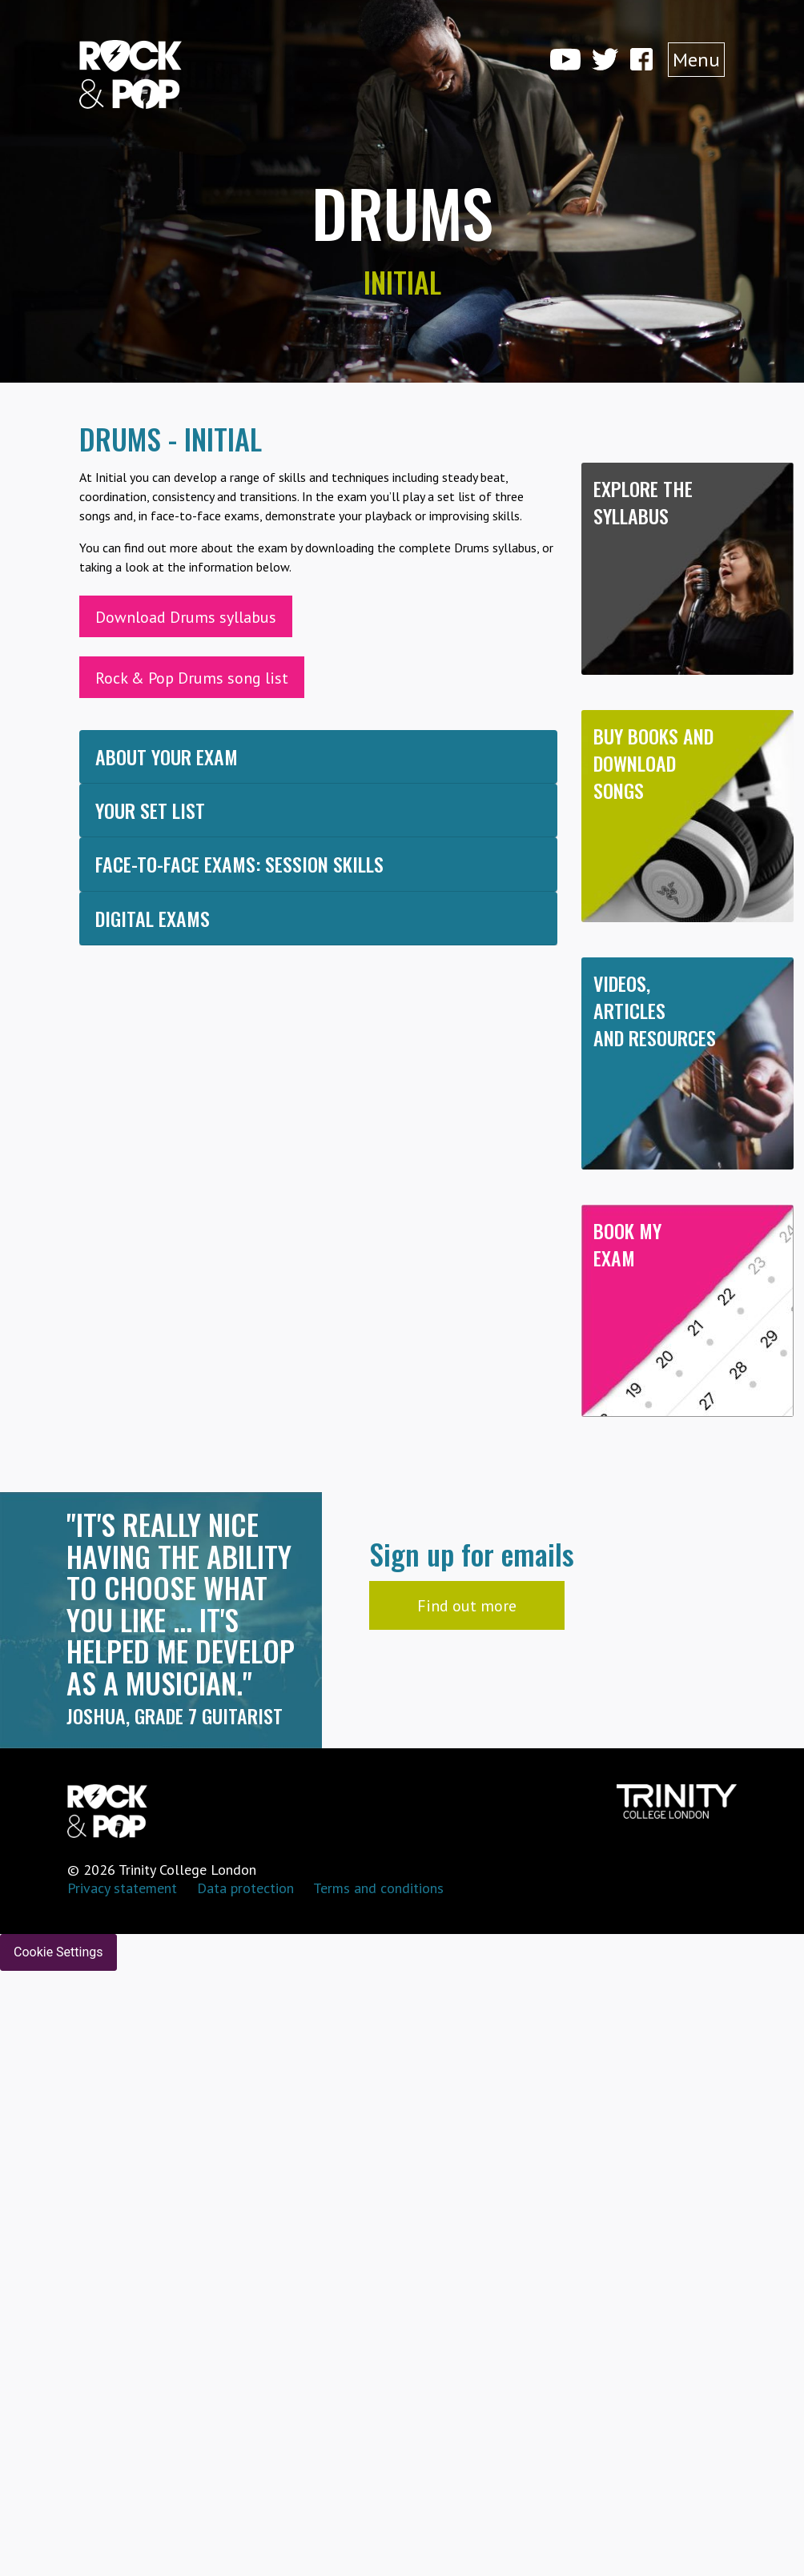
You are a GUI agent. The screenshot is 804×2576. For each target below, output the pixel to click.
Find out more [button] (467, 1605)
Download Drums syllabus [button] (185, 617)
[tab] (318, 757)
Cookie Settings (58, 1952)
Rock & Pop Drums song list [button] (191, 678)
